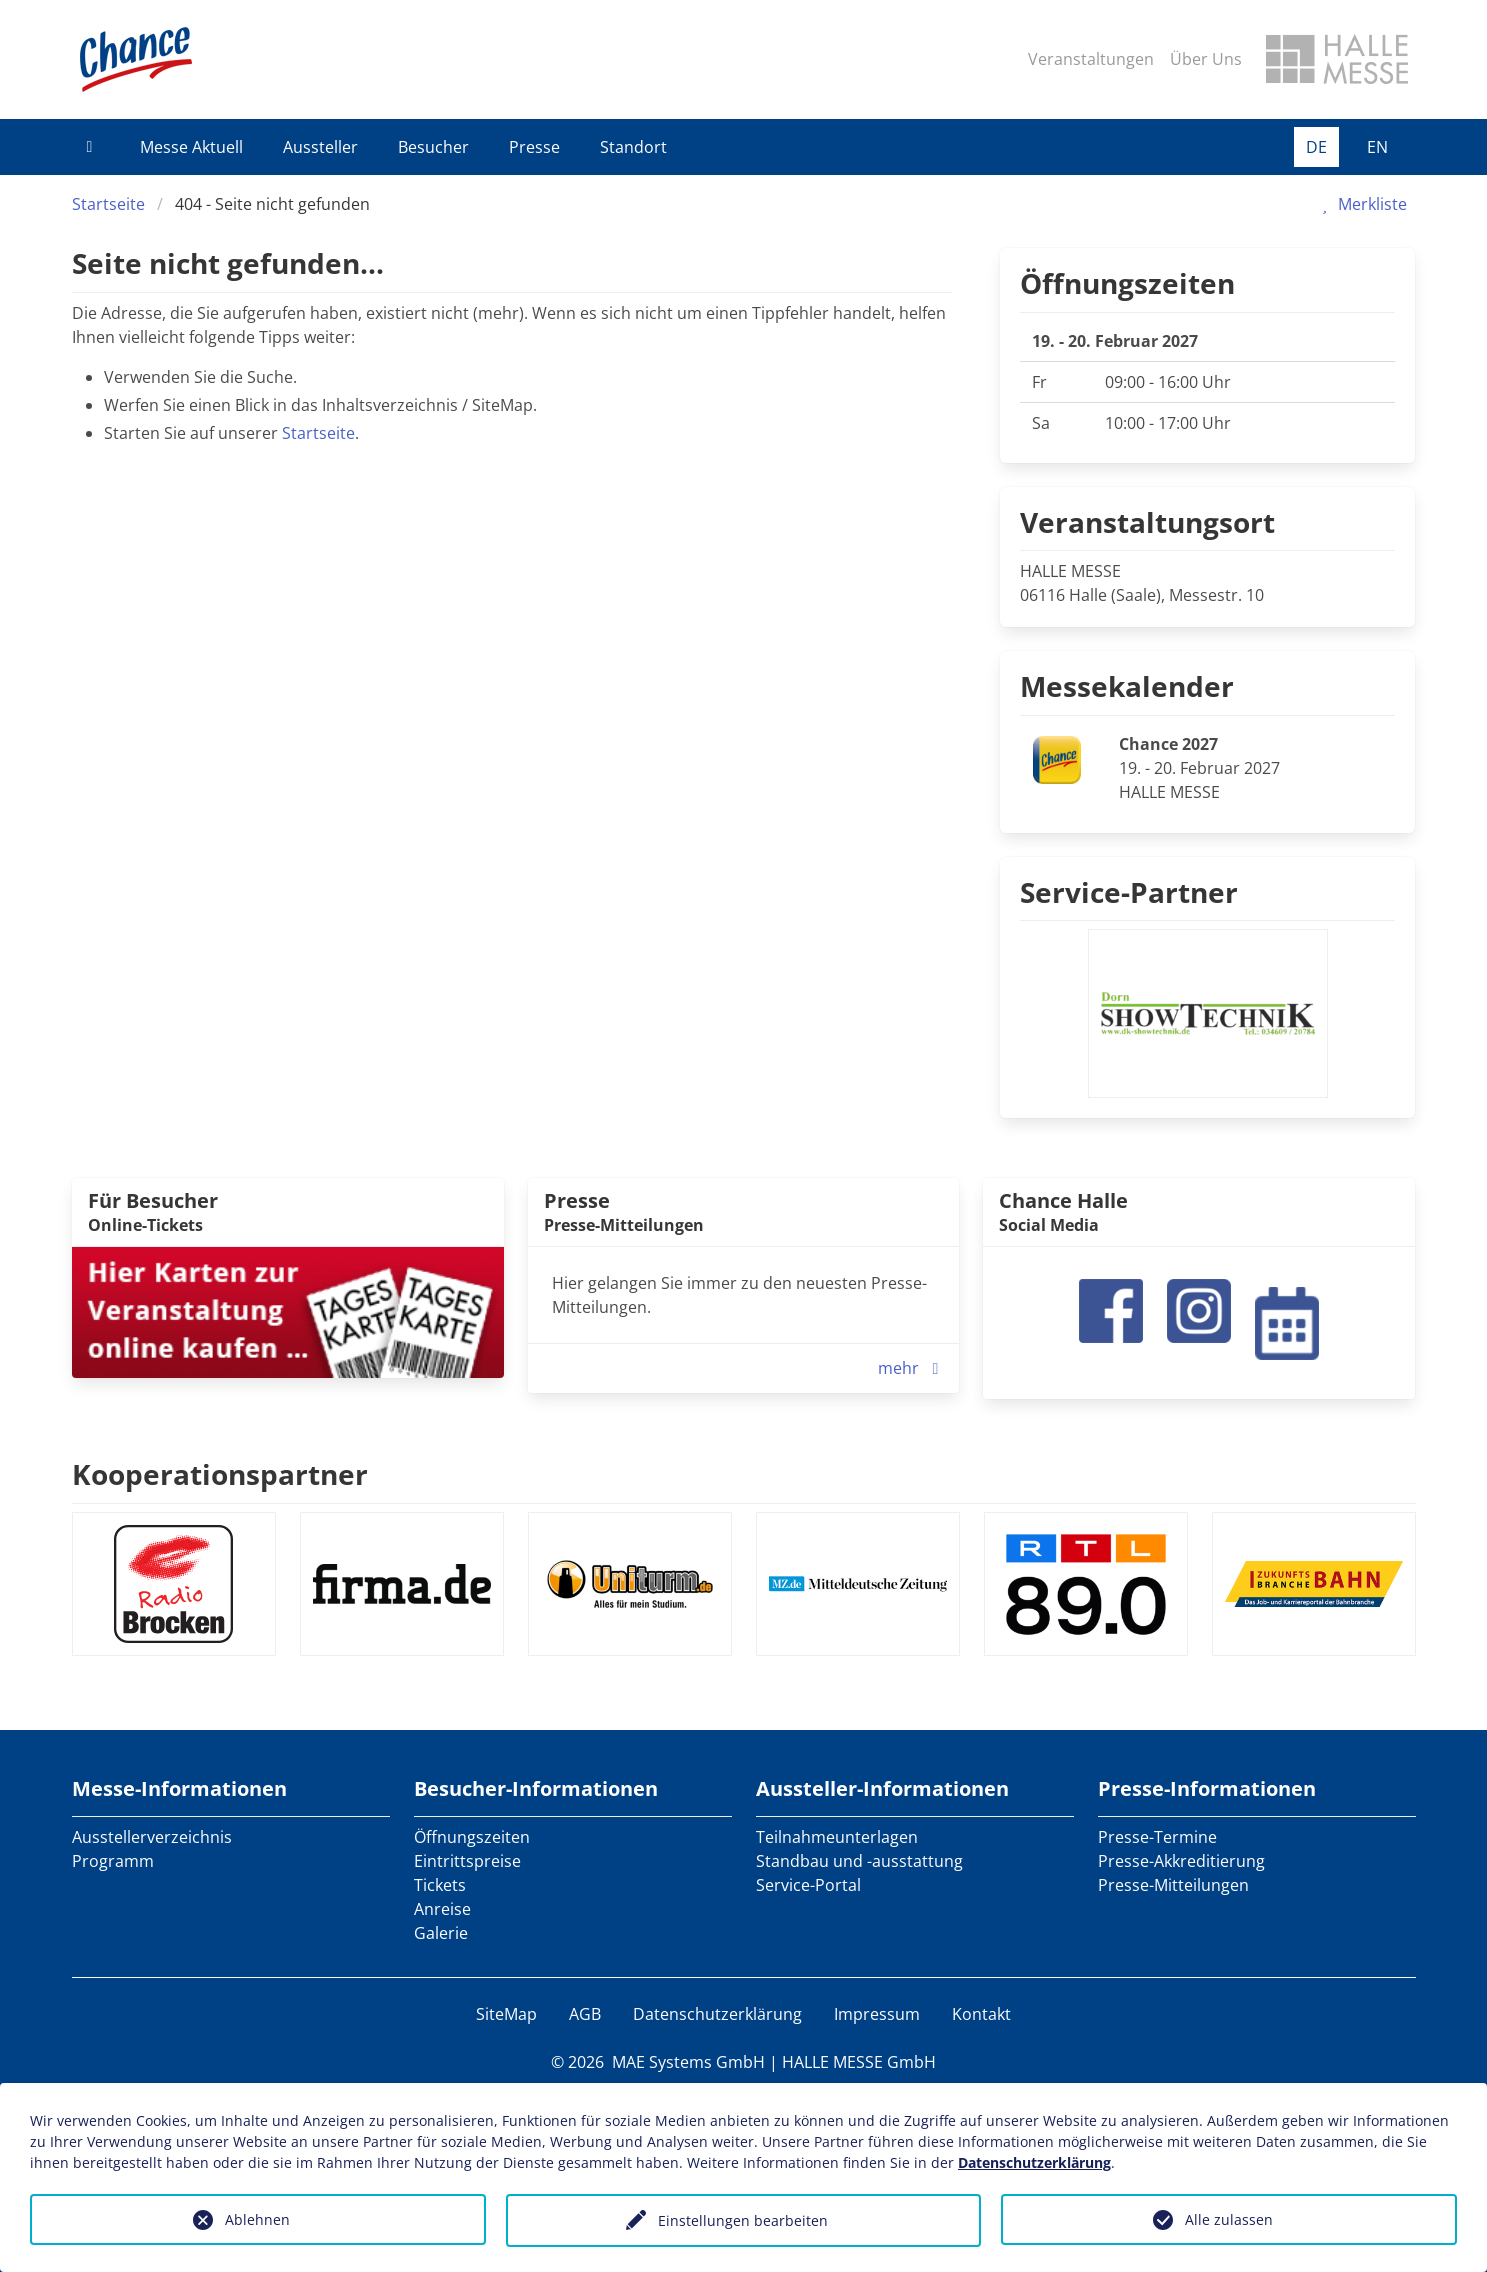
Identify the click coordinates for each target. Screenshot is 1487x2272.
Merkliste (1360, 204)
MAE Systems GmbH (688, 2062)
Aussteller (320, 147)
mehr (912, 1368)
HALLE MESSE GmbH (859, 2062)
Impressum (877, 2014)
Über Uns (1206, 59)
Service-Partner (1129, 892)
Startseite (108, 204)
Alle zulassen (1229, 2219)
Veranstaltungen (1091, 59)
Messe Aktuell (191, 147)
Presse (534, 147)
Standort (633, 147)
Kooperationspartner (220, 1474)
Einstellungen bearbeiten (743, 2220)
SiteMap (506, 2014)
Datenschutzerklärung (717, 2014)
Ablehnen (257, 2219)
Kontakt (981, 2014)
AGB (585, 2014)
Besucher (433, 147)
